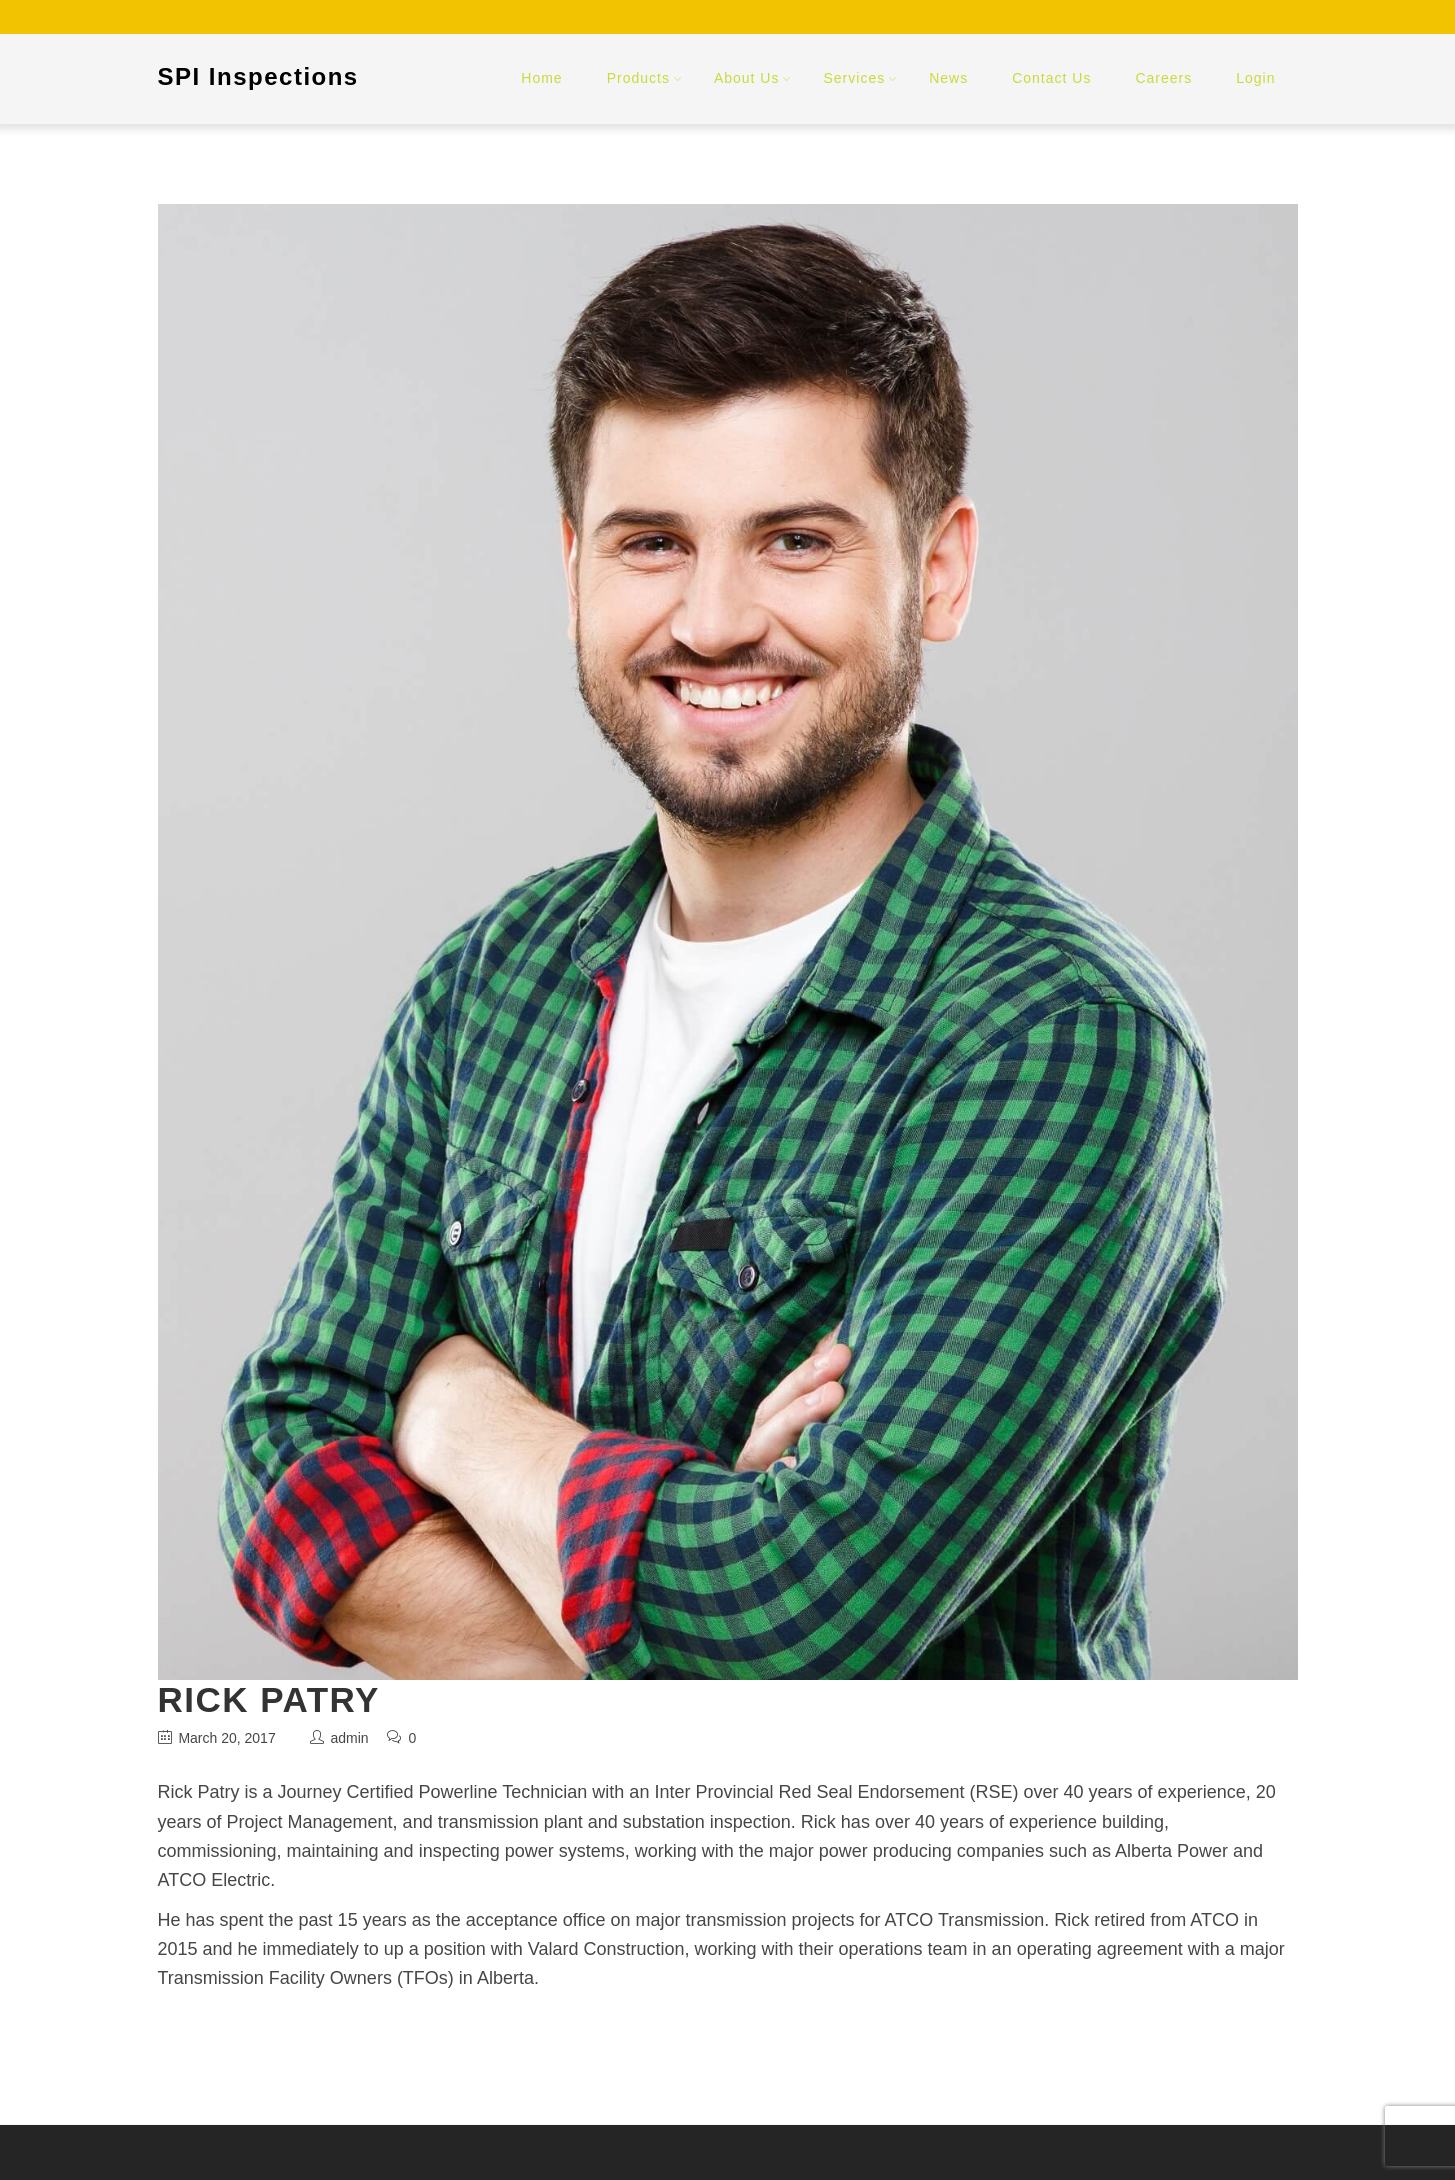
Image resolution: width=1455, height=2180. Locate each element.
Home (541, 78)
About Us (747, 78)
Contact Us (1051, 78)
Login (1255, 78)
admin (349, 1738)
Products (638, 78)
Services (854, 78)
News (948, 78)
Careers (1163, 78)
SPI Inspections (258, 76)
